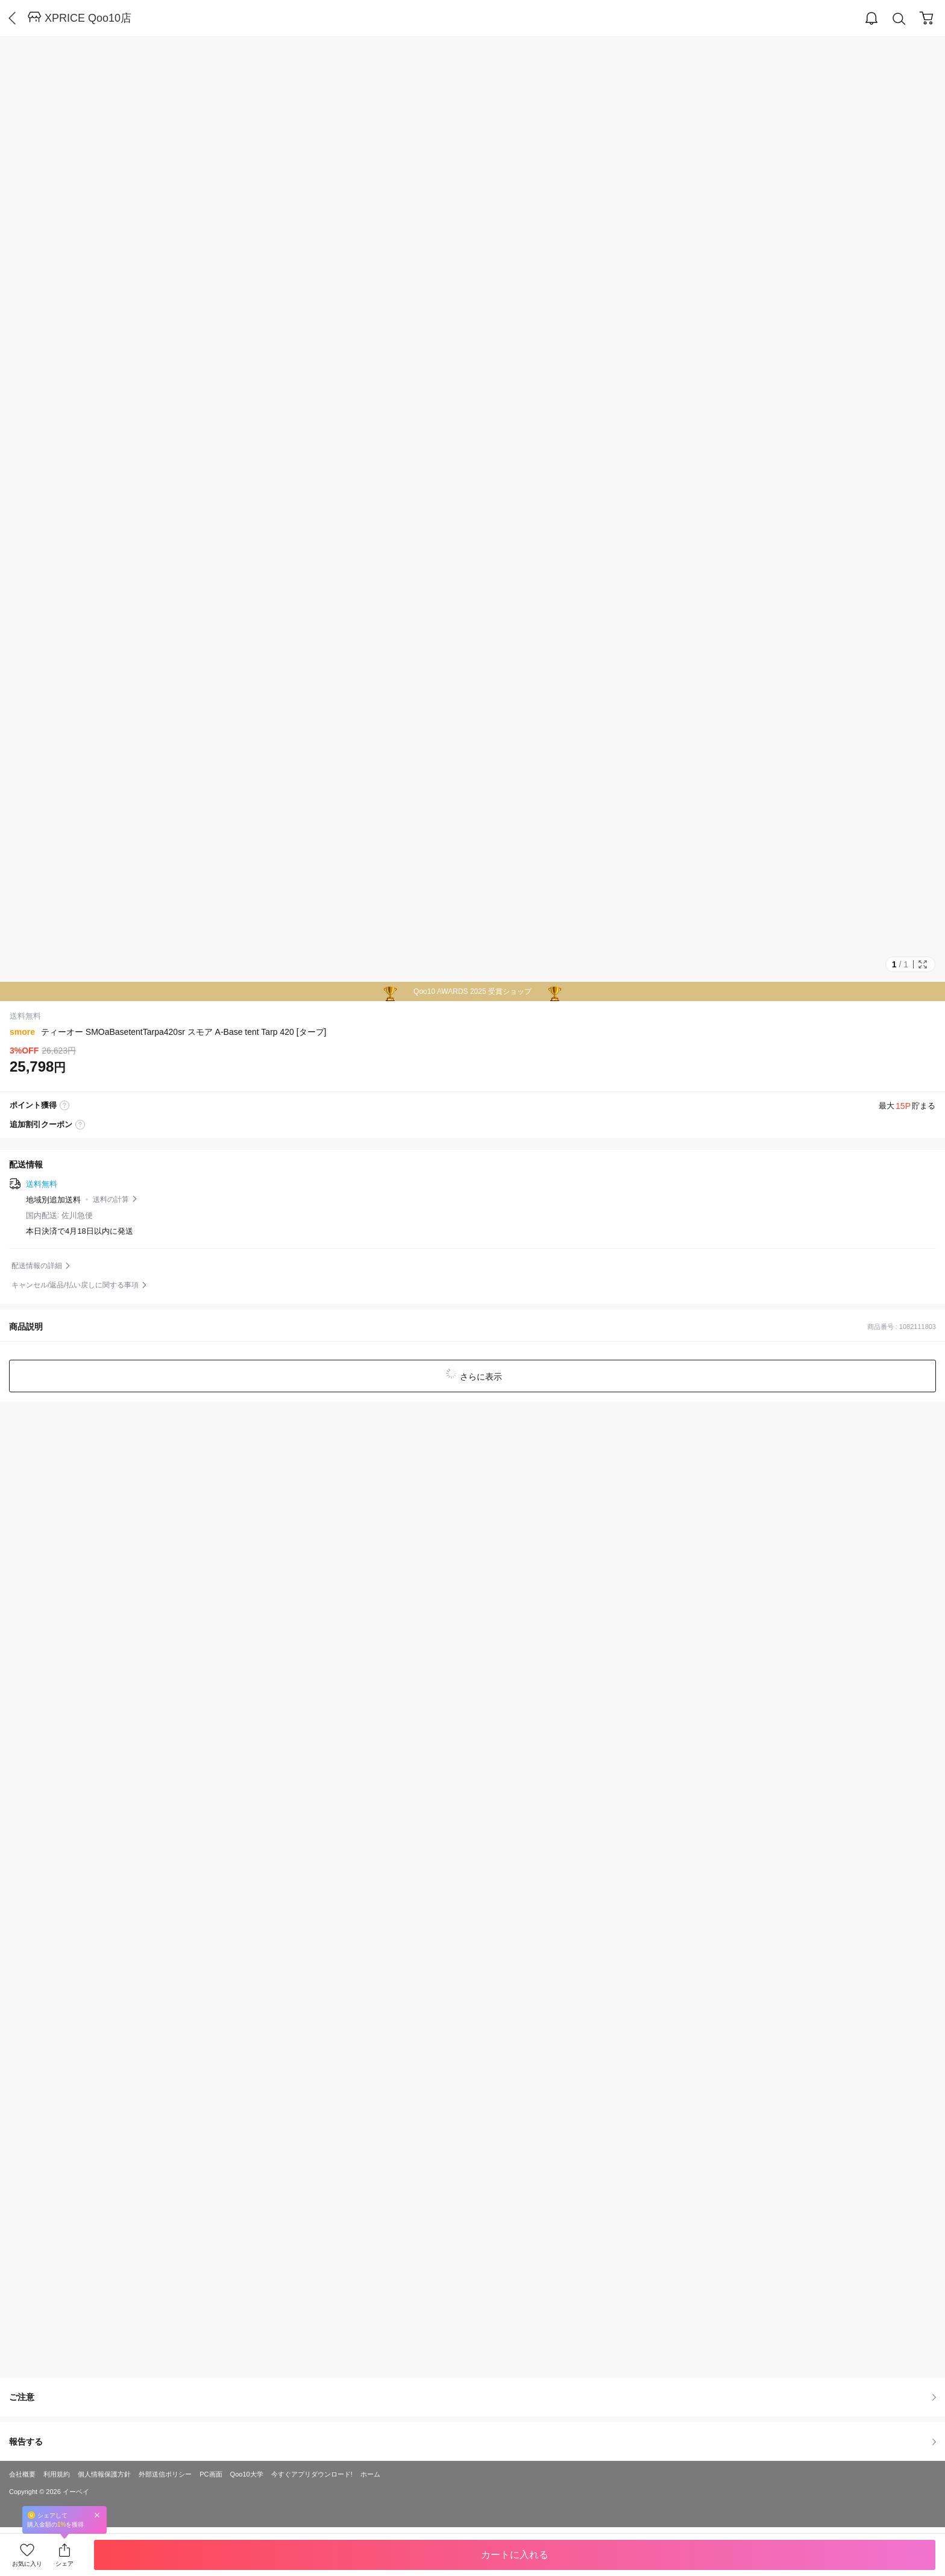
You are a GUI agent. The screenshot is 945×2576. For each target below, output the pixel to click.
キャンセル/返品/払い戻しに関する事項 (75, 1285)
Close (97, 2515)
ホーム (370, 2474)
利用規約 (56, 2474)
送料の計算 (111, 1199)
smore (22, 1032)
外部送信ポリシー (165, 2474)
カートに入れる (514, 2554)
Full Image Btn (923, 964)
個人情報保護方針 (104, 2474)
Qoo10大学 (246, 2474)
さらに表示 (479, 1376)
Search (899, 19)
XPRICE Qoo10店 (88, 18)
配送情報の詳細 (36, 1265)
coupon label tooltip (80, 1125)
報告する (472, 2441)
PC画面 (210, 2474)
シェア (64, 2563)
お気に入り (27, 2563)
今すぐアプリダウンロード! (312, 2474)
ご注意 (472, 2397)
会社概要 (22, 2474)
